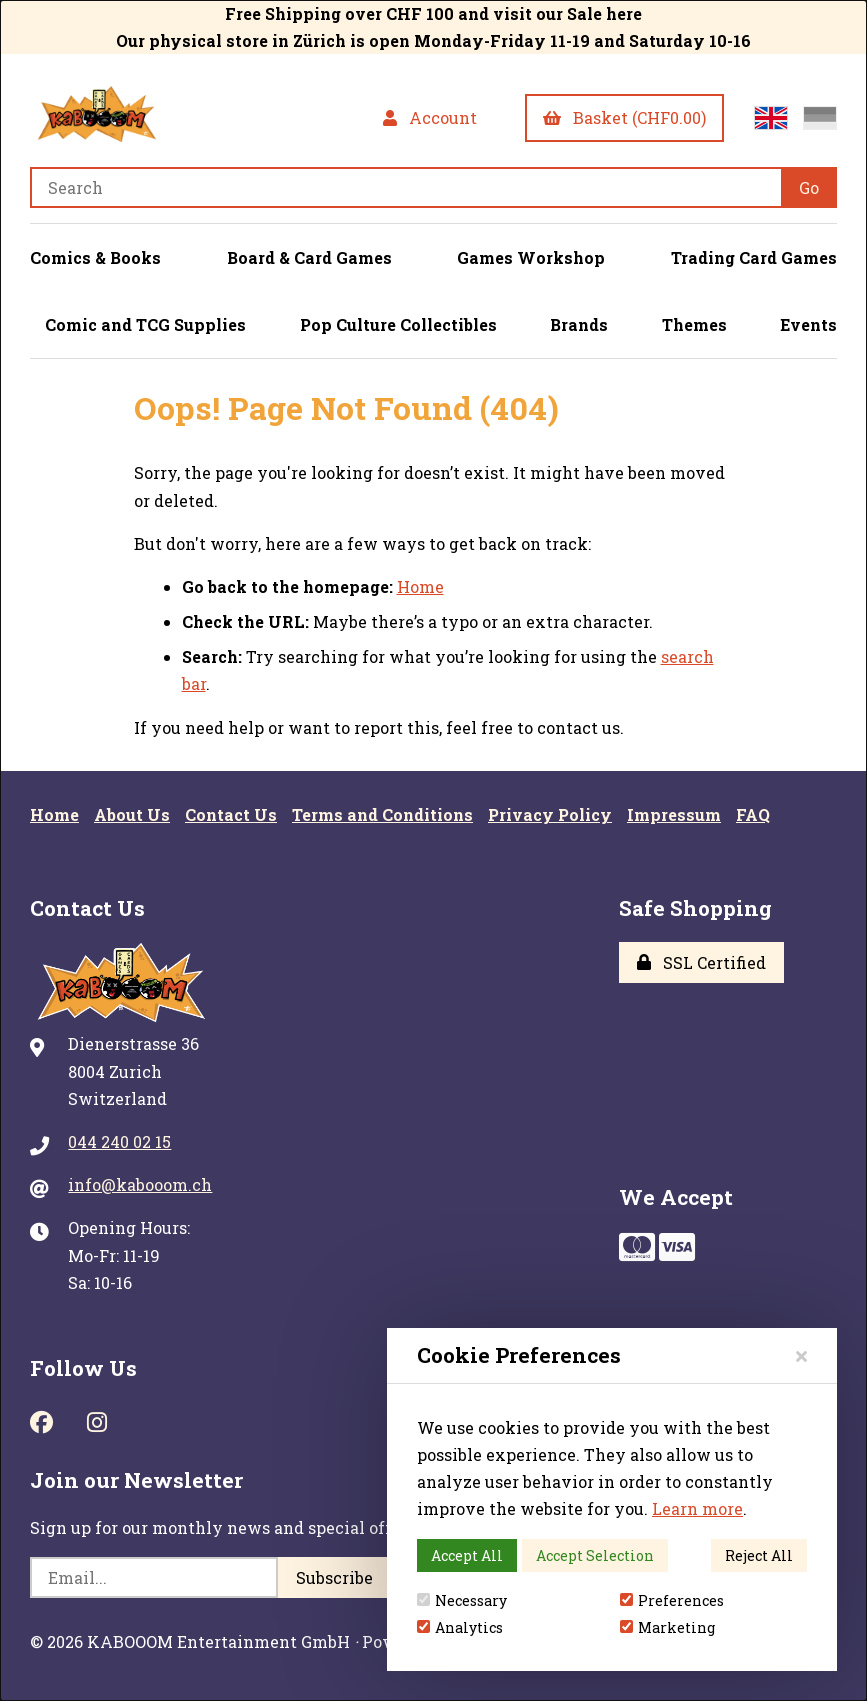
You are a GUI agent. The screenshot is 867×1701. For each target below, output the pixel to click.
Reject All (759, 1555)
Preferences (672, 1600)
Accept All (467, 1555)
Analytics (460, 1627)
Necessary (462, 1600)
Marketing (667, 1627)
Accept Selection (595, 1555)
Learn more (697, 1508)
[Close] (801, 1355)
